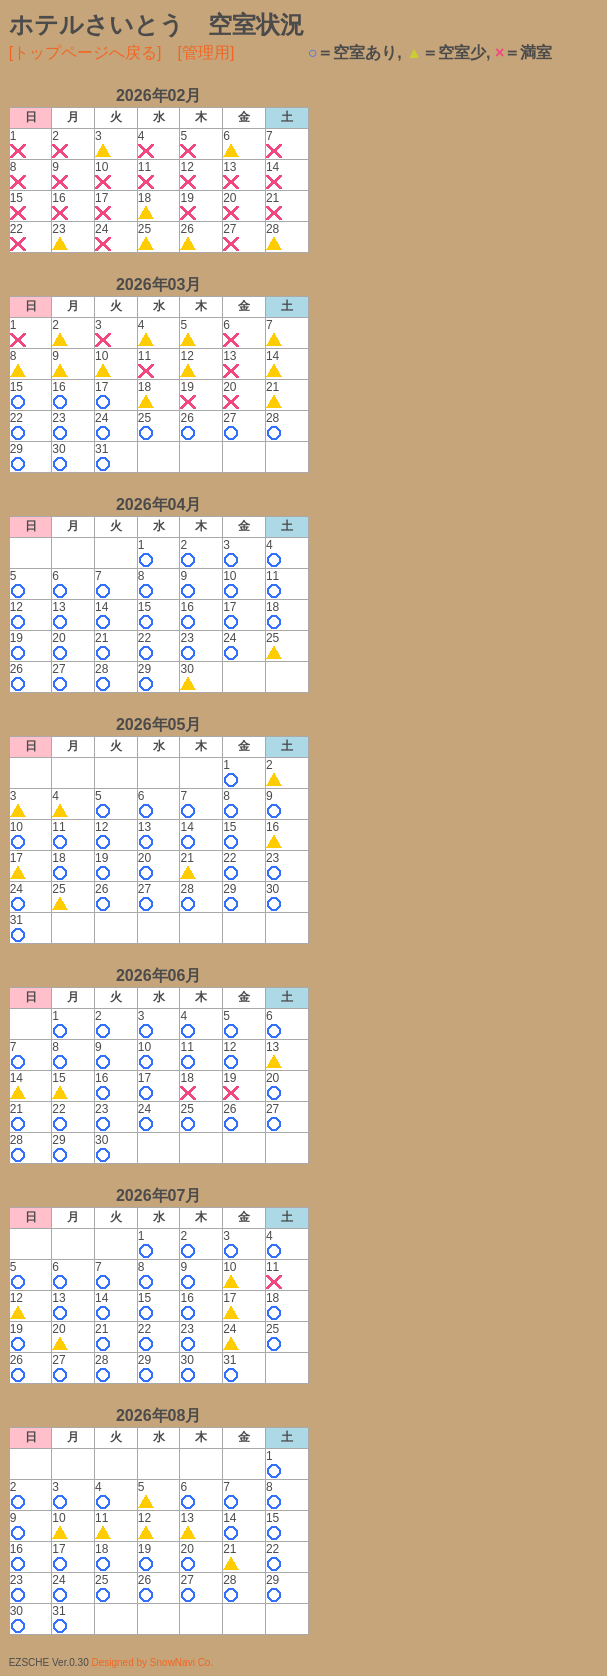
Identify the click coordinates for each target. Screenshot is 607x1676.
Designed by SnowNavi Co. (152, 1662)
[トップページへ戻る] (85, 52)
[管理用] (206, 52)
